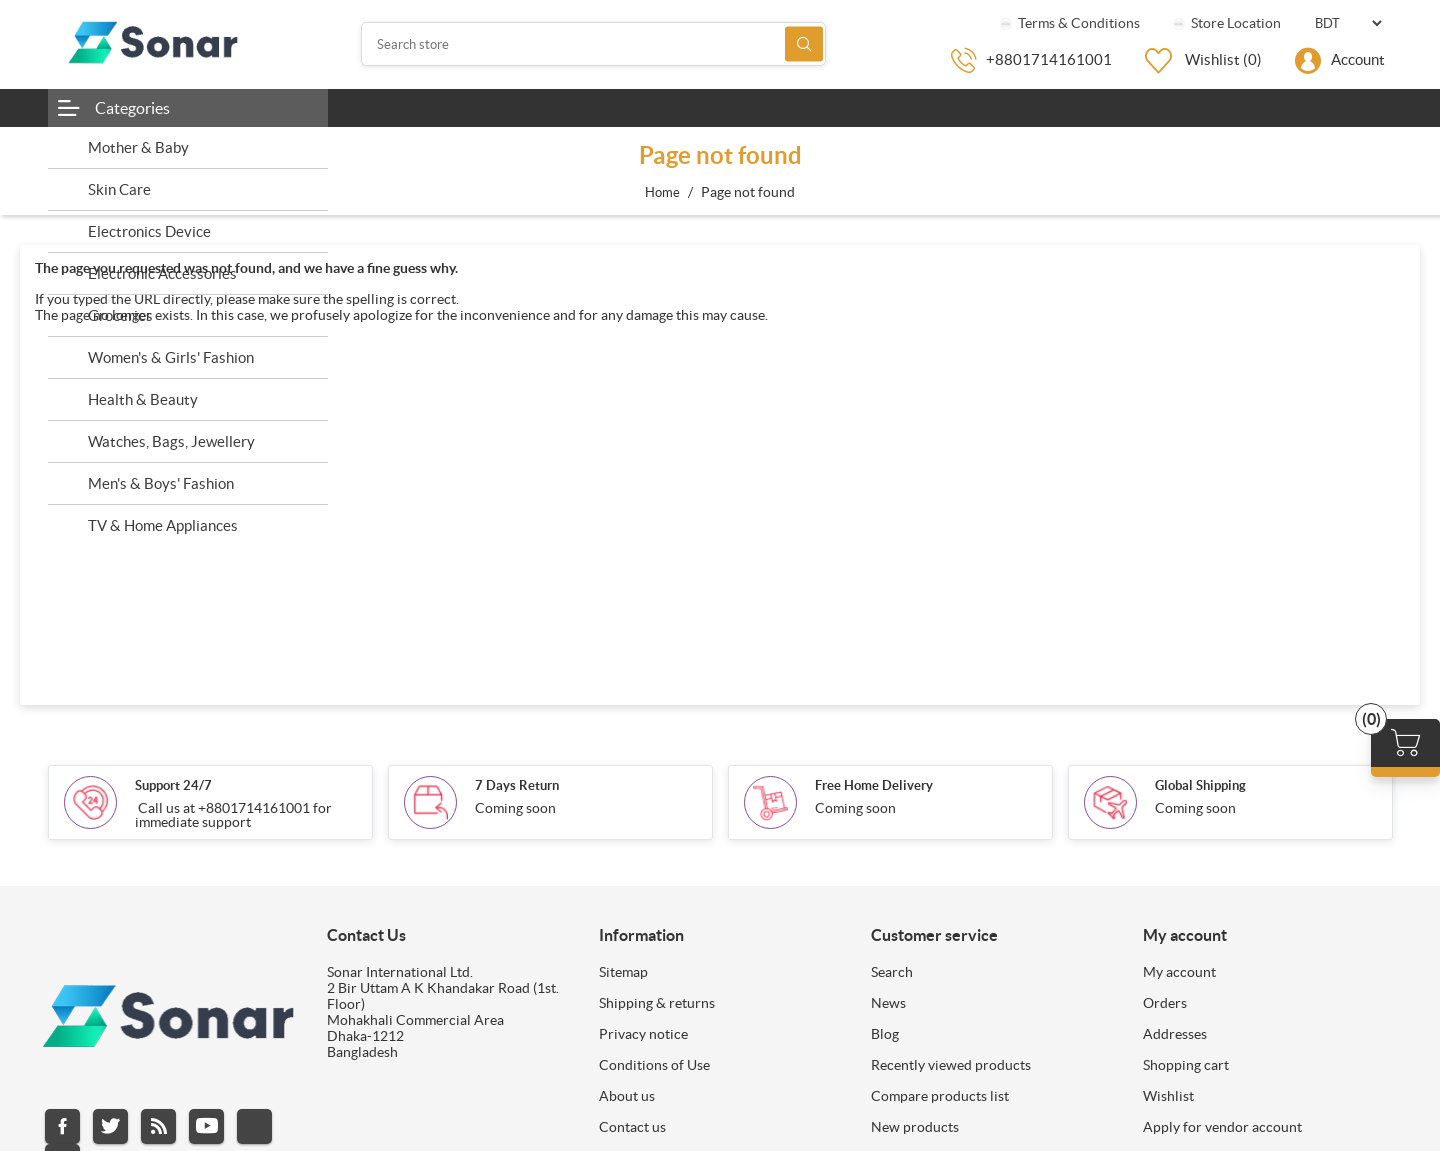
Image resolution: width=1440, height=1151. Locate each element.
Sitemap (623, 972)
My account (1179, 972)
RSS (158, 1126)
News (888, 1003)
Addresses (1175, 1034)
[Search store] (594, 44)
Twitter (110, 1126)
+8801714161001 (1049, 59)
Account (1358, 59)
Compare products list (940, 1096)
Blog (885, 1034)
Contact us (632, 1127)
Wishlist (1168, 1096)
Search (804, 44)
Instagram (254, 1126)
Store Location (1225, 23)
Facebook (62, 1126)
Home (662, 192)
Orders (1165, 1003)
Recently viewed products (951, 1065)
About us (627, 1096)
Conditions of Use (654, 1065)
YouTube (206, 1126)
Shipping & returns (657, 1003)
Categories (132, 108)
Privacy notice (643, 1034)
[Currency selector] (1348, 23)
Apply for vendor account (1222, 1127)
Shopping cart (1186, 1065)
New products (915, 1127)
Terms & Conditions (1068, 23)
